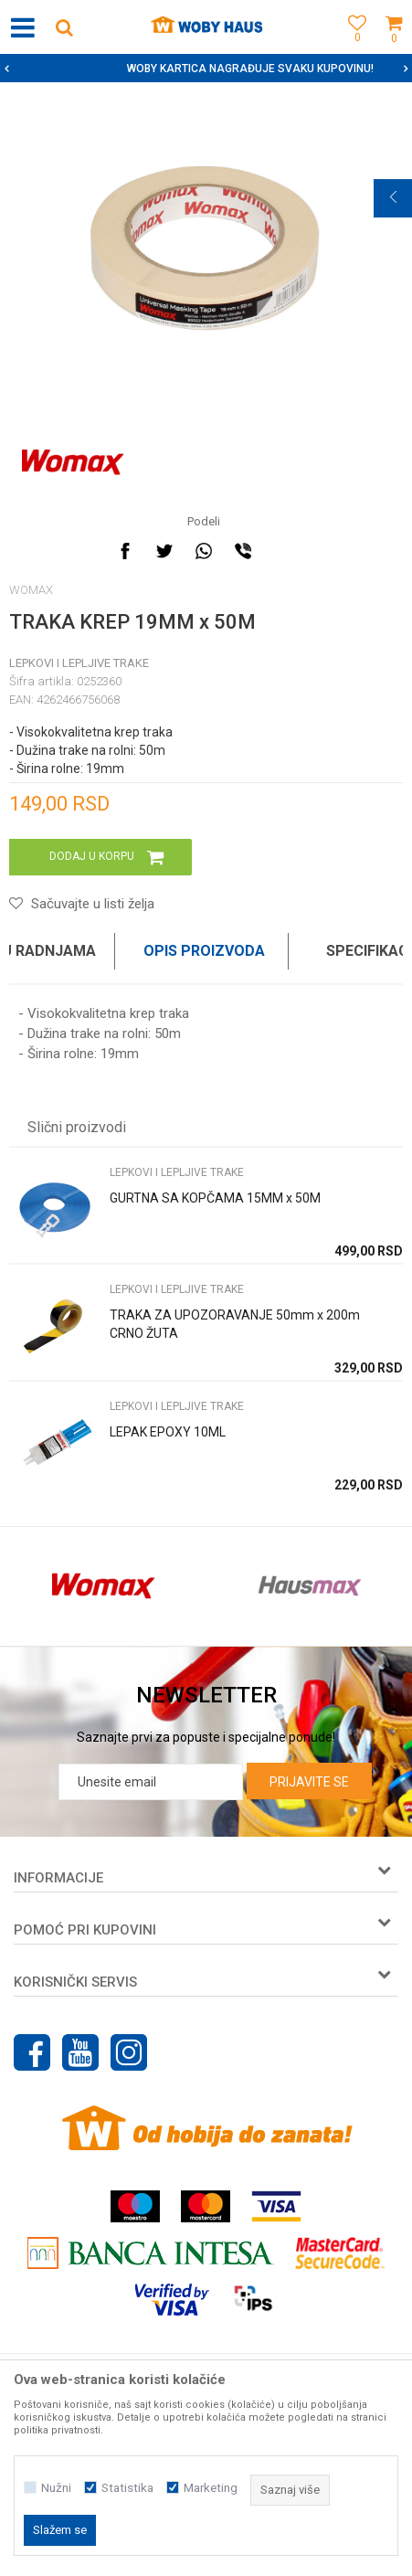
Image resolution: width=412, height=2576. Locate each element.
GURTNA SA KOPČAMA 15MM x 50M (215, 1198)
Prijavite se (309, 1782)
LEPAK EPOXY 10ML (168, 1432)
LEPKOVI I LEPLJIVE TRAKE (79, 663)
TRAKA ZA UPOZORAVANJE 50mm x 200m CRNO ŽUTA (235, 1324)
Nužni (56, 2488)
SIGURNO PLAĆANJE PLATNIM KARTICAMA (204, 68)
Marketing (211, 2488)
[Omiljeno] (352, 48)
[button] (64, 27)
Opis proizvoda (204, 950)
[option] (206, 68)
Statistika (127, 2488)
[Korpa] (393, 48)
